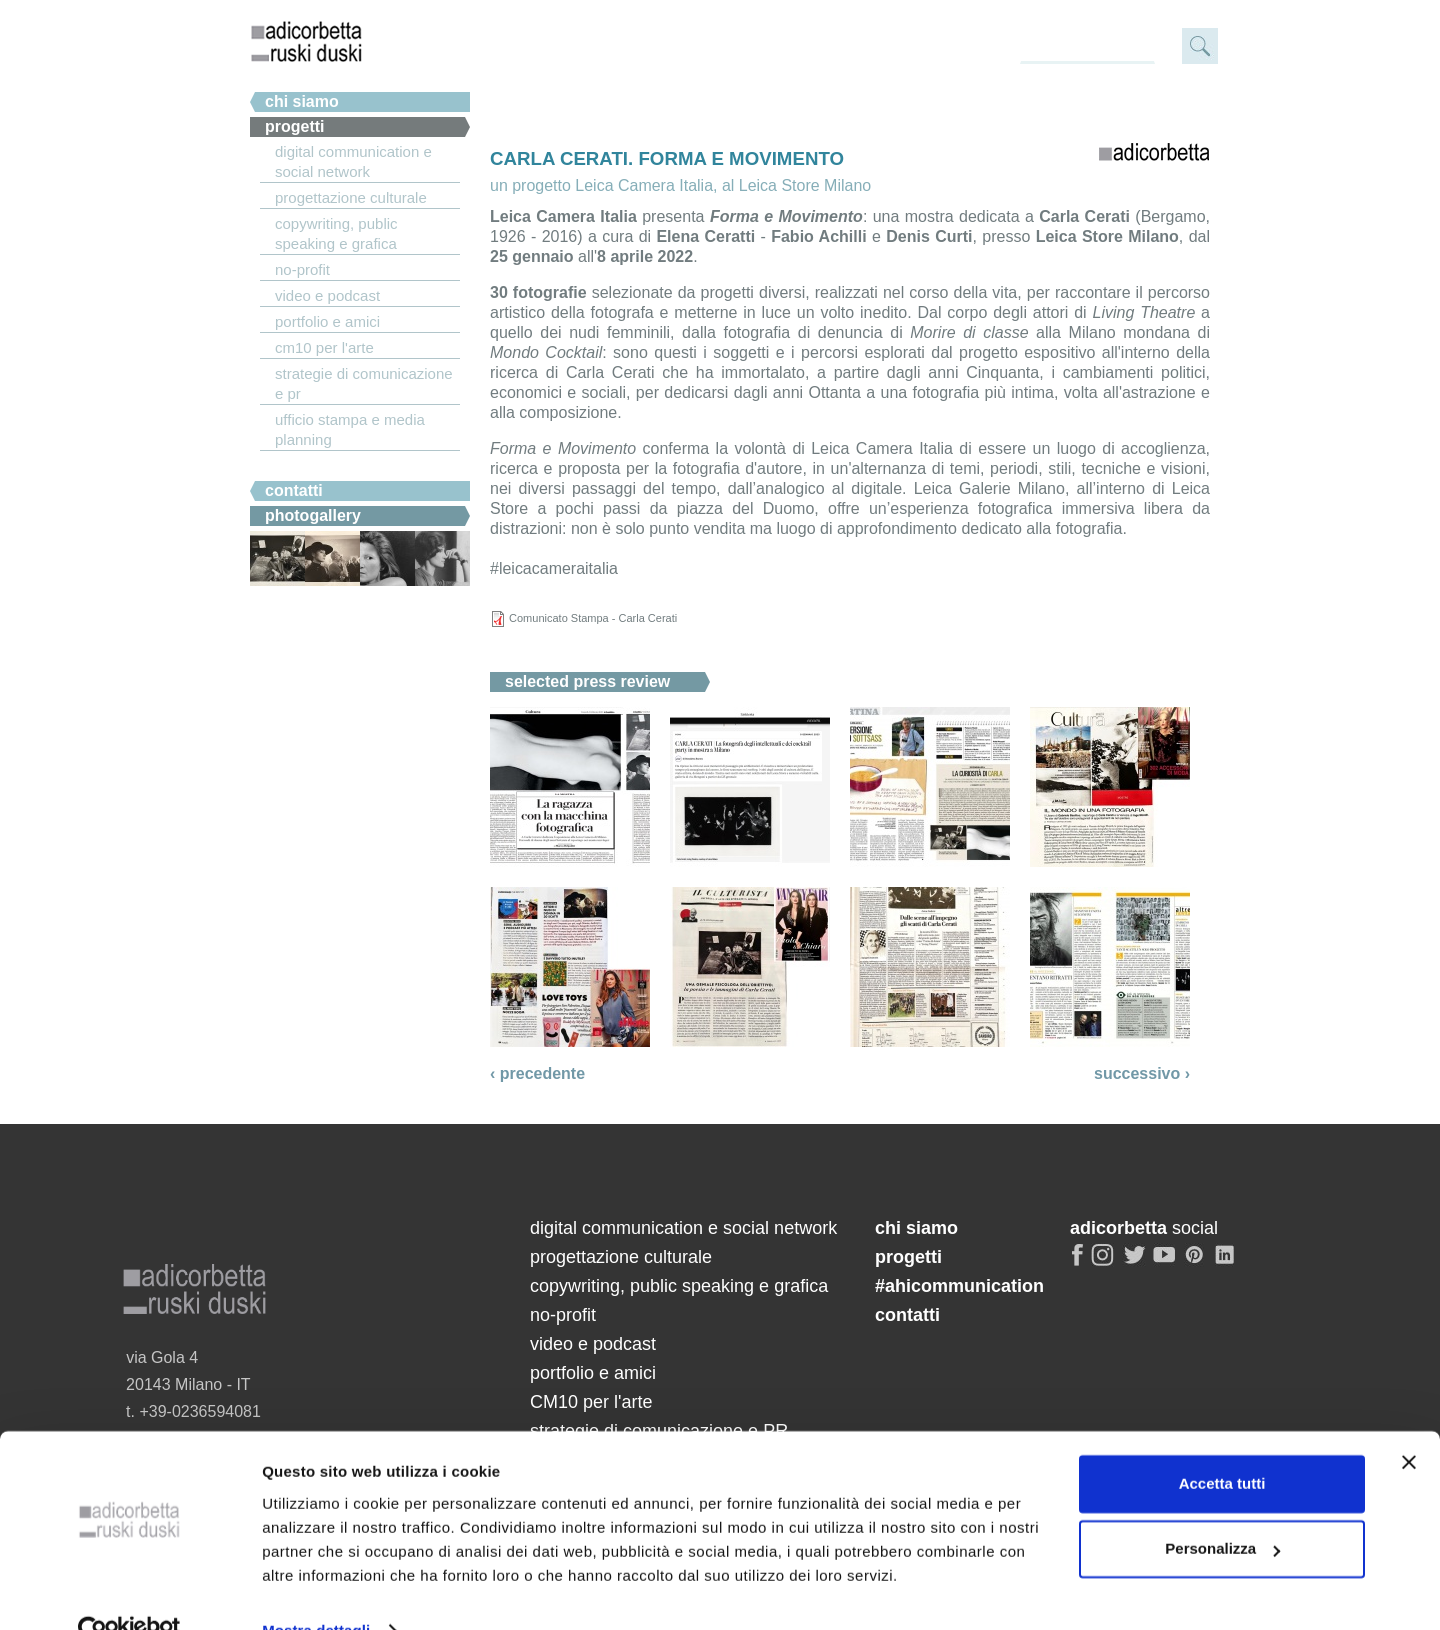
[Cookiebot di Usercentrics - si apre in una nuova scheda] (129, 1591)
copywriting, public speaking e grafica (336, 233)
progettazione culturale (351, 197)
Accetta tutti (1222, 1443)
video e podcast (327, 295)
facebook (1078, 1263)
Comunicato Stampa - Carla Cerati (593, 618)
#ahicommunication (959, 1286)
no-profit (302, 269)
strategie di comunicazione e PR (364, 383)
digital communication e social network (353, 161)
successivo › (1142, 1073)
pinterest (1197, 1263)
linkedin (1228, 1263)
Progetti (295, 126)
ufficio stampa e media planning (350, 429)
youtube (1166, 1263)
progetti (908, 1257)
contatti (907, 1315)
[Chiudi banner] (1409, 1422)
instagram (1104, 1263)
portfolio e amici (327, 321)
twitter (1135, 1263)
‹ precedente (537, 1073)
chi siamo (302, 101)
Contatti (294, 490)
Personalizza (1222, 1508)
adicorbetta (306, 41)
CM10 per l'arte (324, 347)
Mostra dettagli (316, 1590)
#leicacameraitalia (554, 568)
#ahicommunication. (342, 465)
